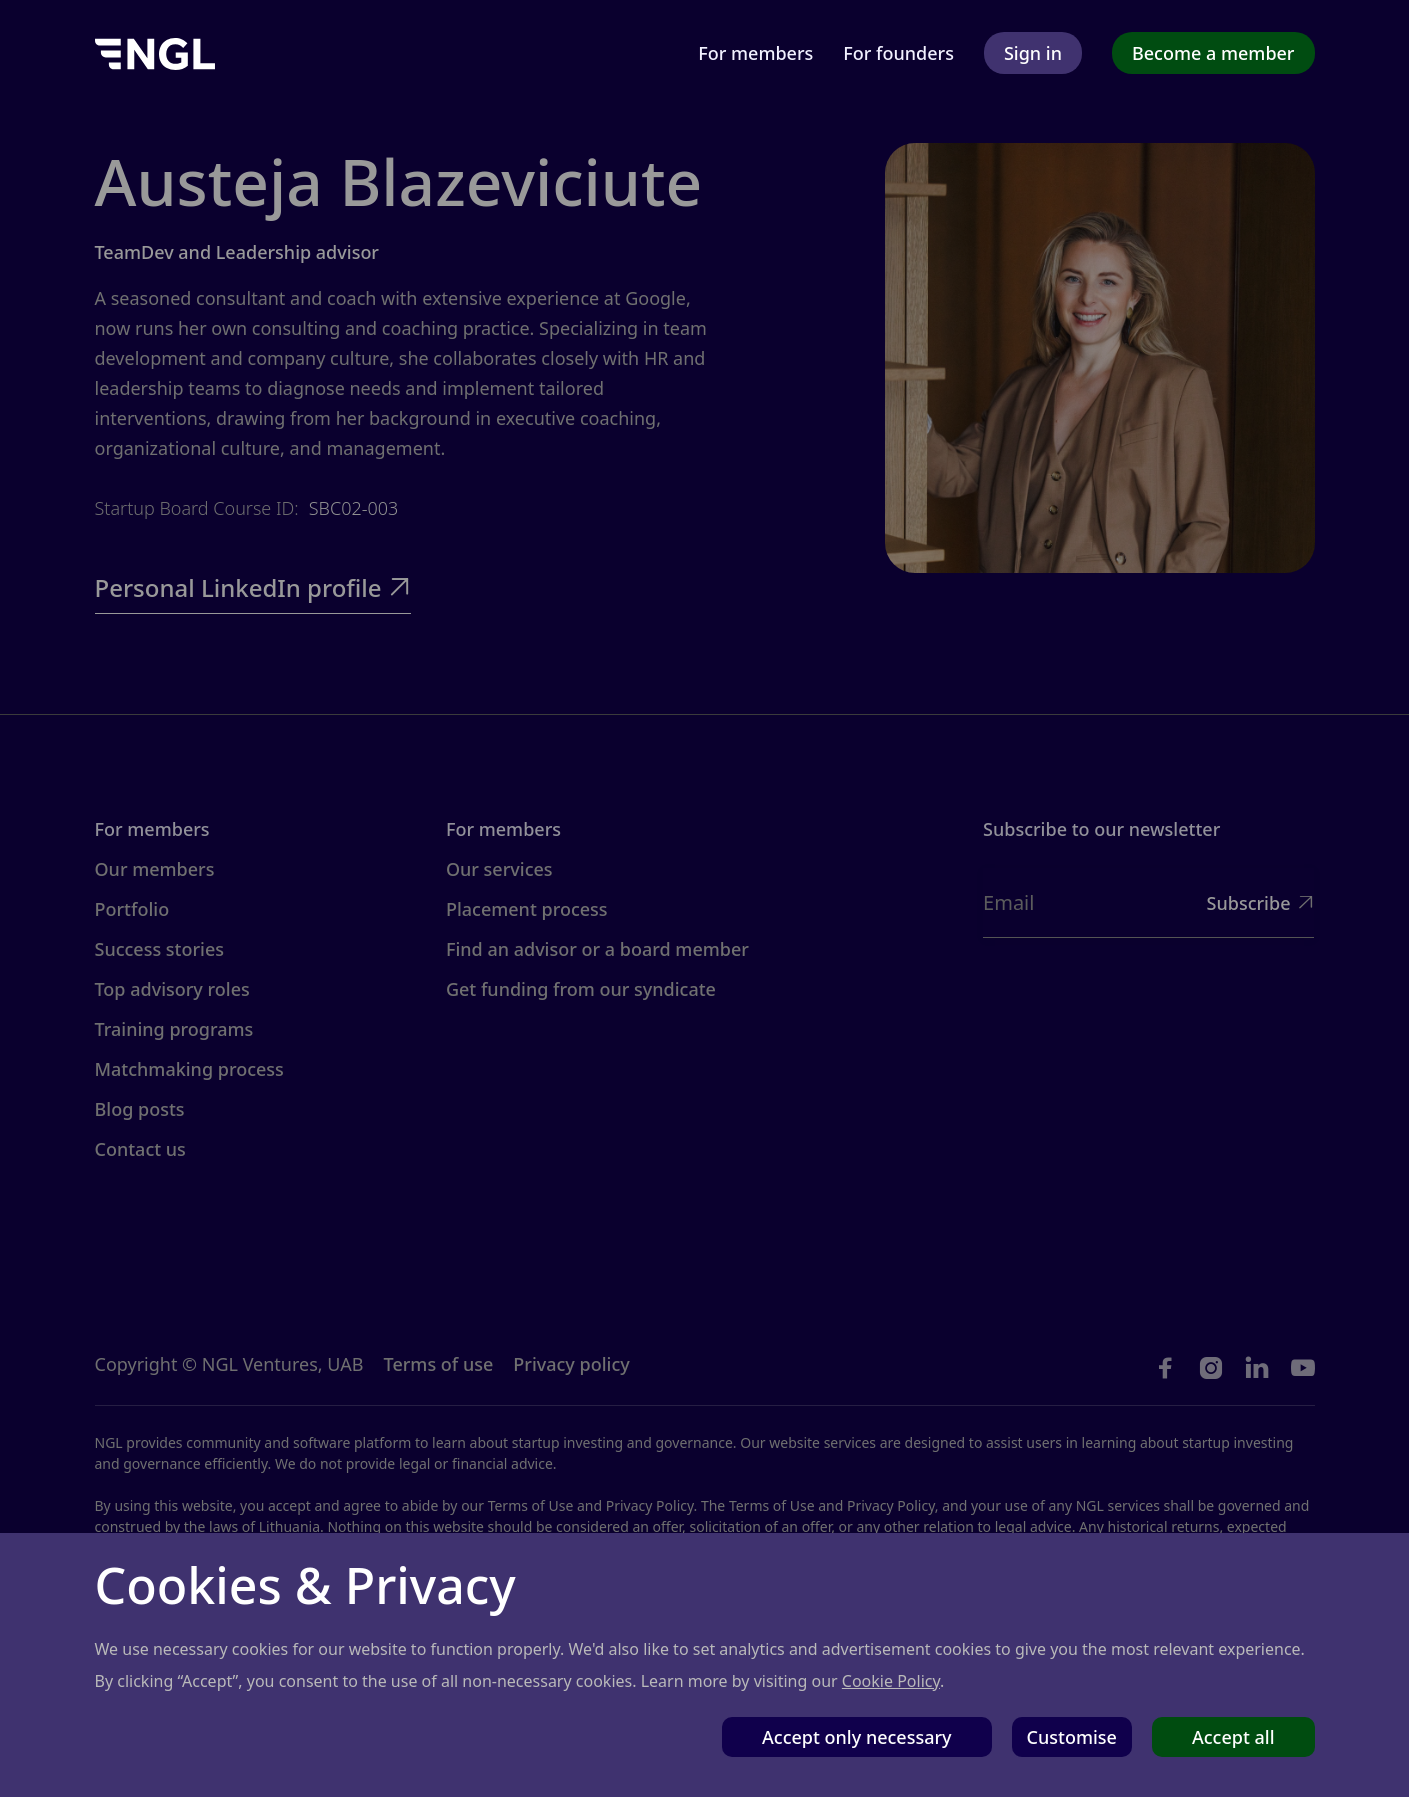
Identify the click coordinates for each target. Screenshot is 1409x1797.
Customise (1072, 1737)
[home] (155, 52)
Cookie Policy (891, 1681)
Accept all (1233, 1737)
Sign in (1033, 53)
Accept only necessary (857, 1737)
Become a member (1213, 53)
